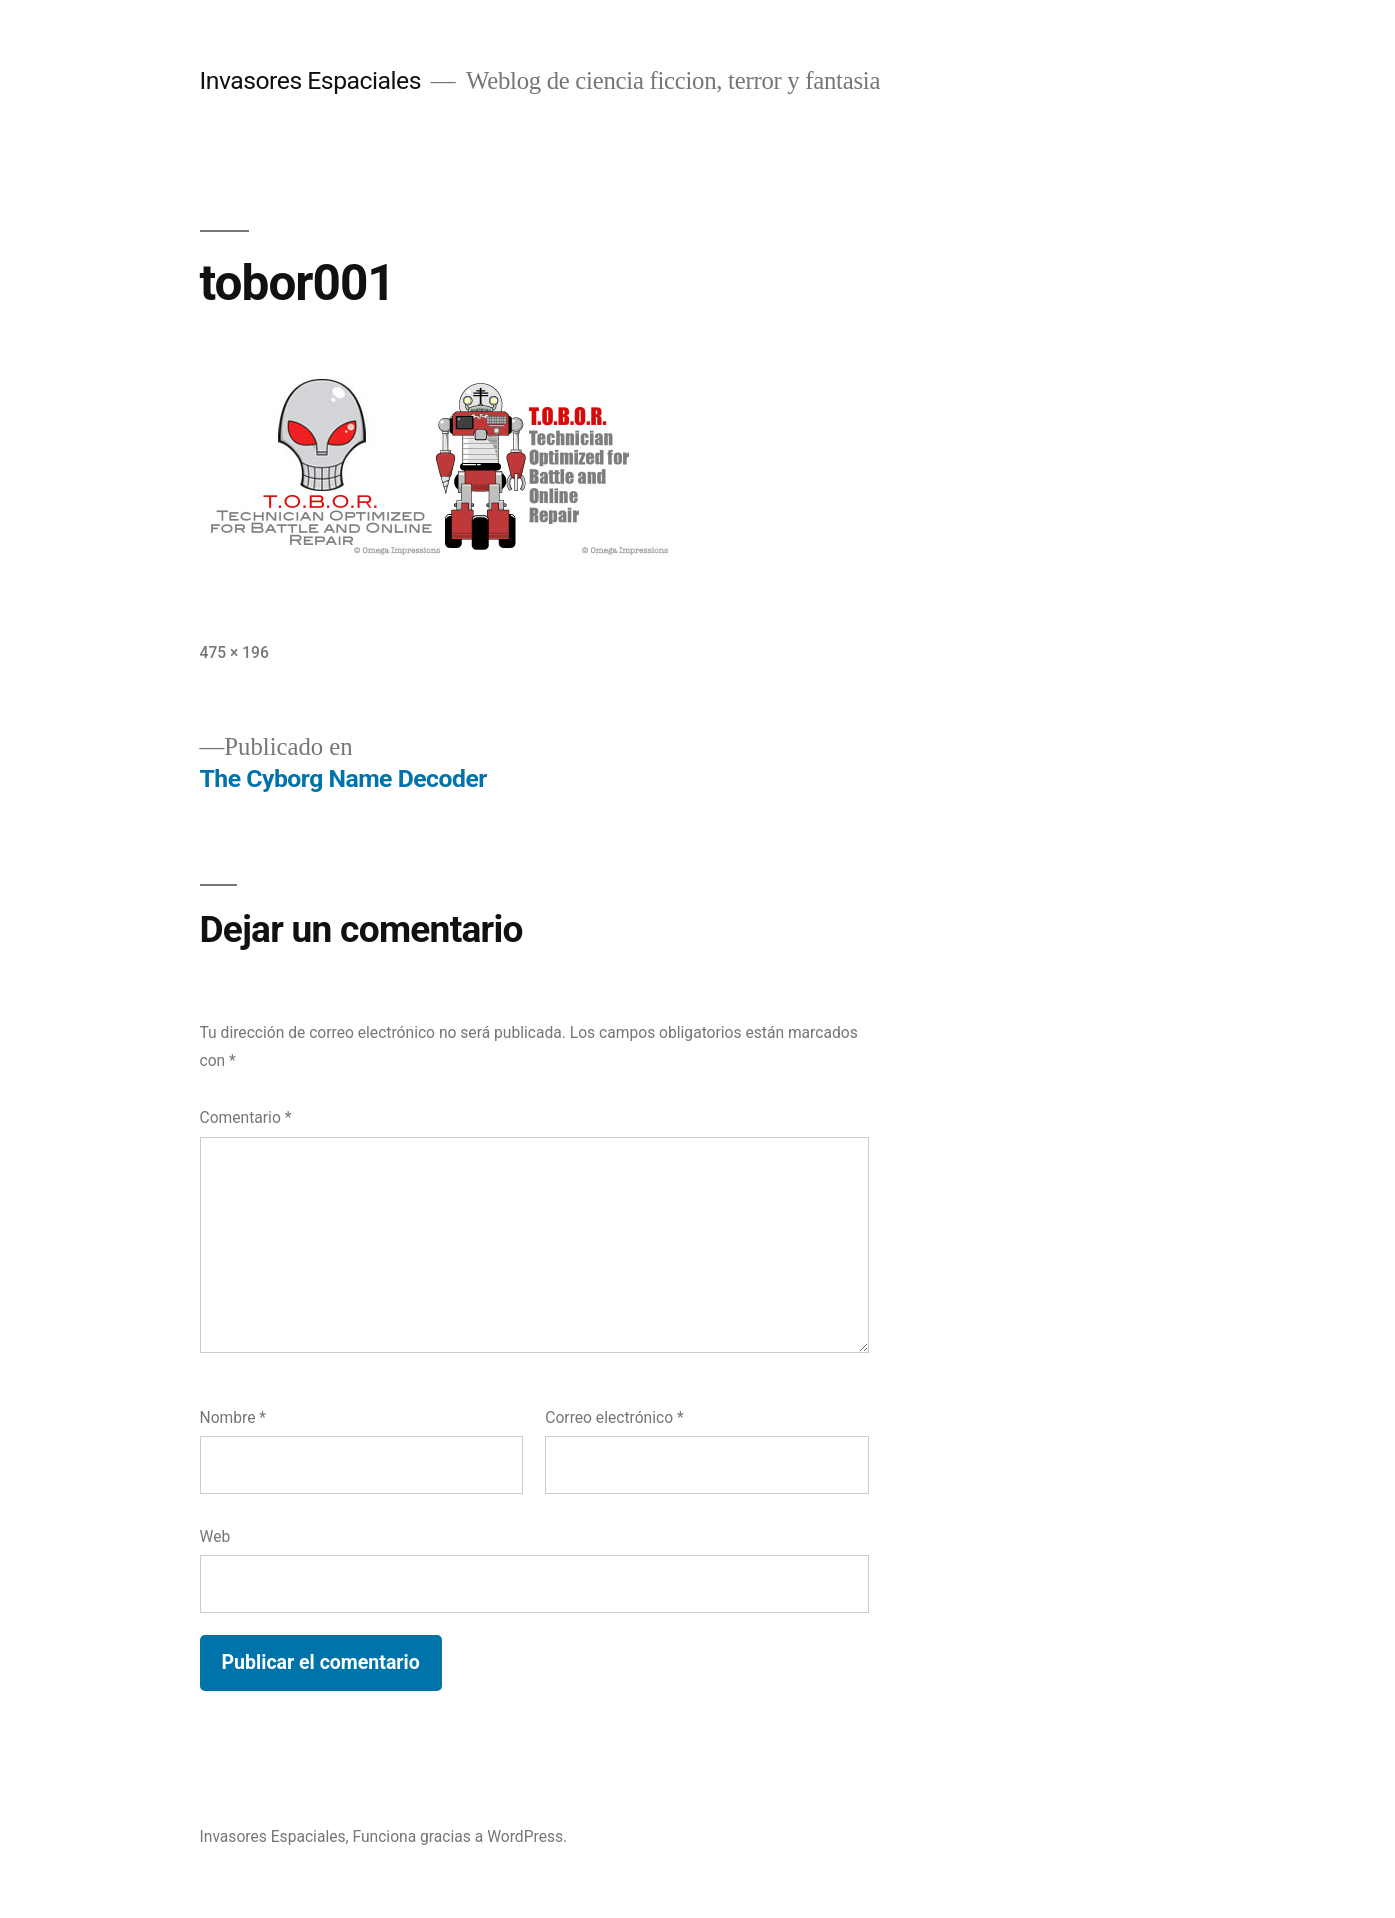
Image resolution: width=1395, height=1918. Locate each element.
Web (215, 1536)
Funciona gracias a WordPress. (459, 1836)
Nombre (233, 1417)
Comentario (246, 1117)
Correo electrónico (614, 1417)
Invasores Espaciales (310, 80)
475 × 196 (234, 652)
